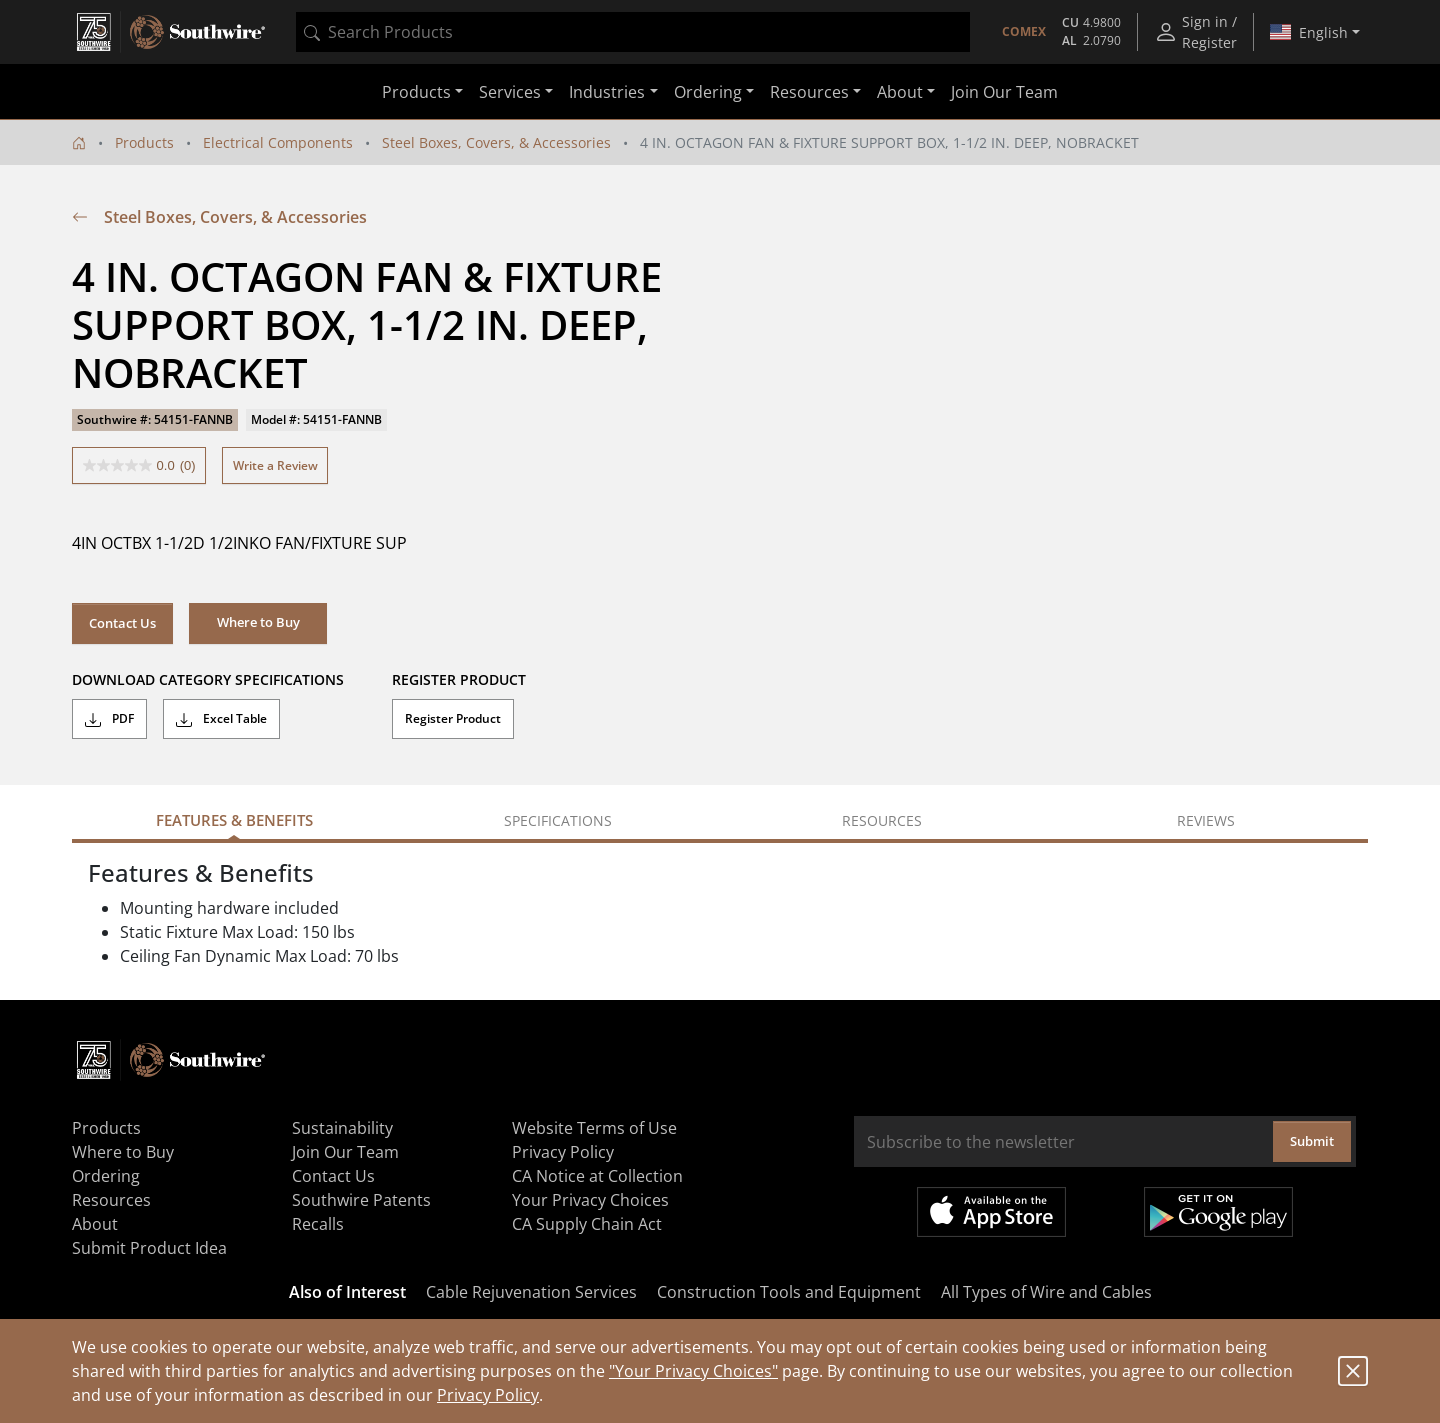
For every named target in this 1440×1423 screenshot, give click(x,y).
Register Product (453, 718)
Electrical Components (278, 142)
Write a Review (275, 465)
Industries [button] (607, 92)
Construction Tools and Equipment (789, 1292)
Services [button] (510, 92)
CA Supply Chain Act (587, 1224)
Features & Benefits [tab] (234, 820)
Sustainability (342, 1128)
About (95, 1224)
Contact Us (122, 623)
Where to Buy (123, 1152)
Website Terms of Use (594, 1128)
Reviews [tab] (1206, 820)
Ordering (106, 1176)
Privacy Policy (488, 1395)
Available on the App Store (991, 1212)
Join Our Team (1004, 92)
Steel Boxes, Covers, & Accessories (496, 142)
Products (144, 142)
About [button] (900, 92)
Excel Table (221, 719)
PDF (109, 719)
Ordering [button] (708, 92)
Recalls (318, 1224)
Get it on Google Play (1218, 1212)
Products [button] (416, 92)
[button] (258, 623)
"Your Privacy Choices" (693, 1371)
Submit (1312, 1141)
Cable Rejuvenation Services (531, 1292)
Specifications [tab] (558, 820)
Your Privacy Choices (590, 1200)
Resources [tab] (882, 820)
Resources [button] (809, 92)
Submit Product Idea (149, 1248)
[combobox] (633, 32)
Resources (111, 1200)
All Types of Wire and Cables (1046, 1292)
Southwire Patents (361, 1200)
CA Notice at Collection (597, 1176)
